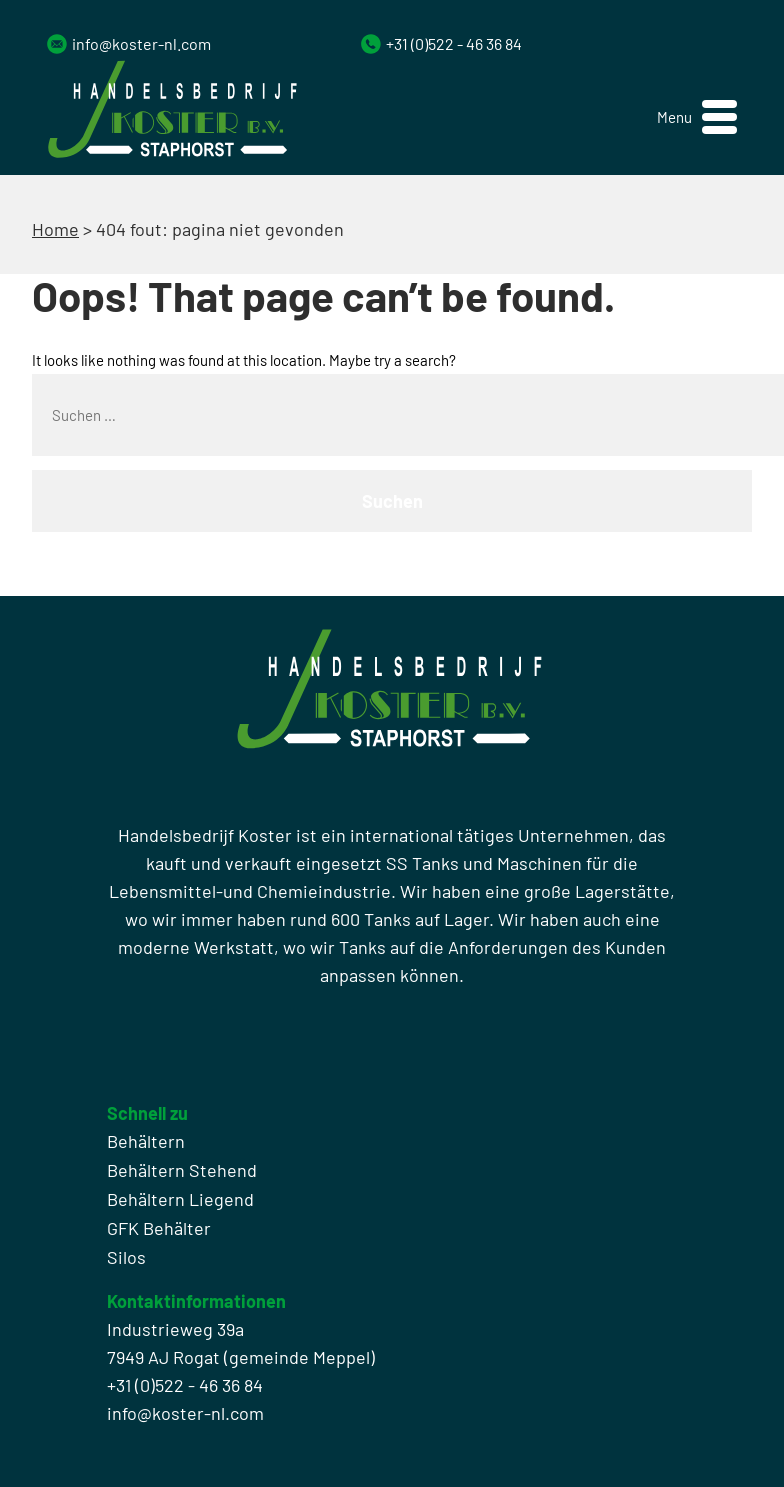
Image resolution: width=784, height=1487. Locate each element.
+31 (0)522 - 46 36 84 (454, 43)
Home (55, 229)
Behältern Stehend (182, 1170)
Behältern (146, 1141)
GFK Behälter (159, 1228)
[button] (697, 117)
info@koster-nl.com (141, 43)
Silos (126, 1257)
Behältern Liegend (180, 1199)
